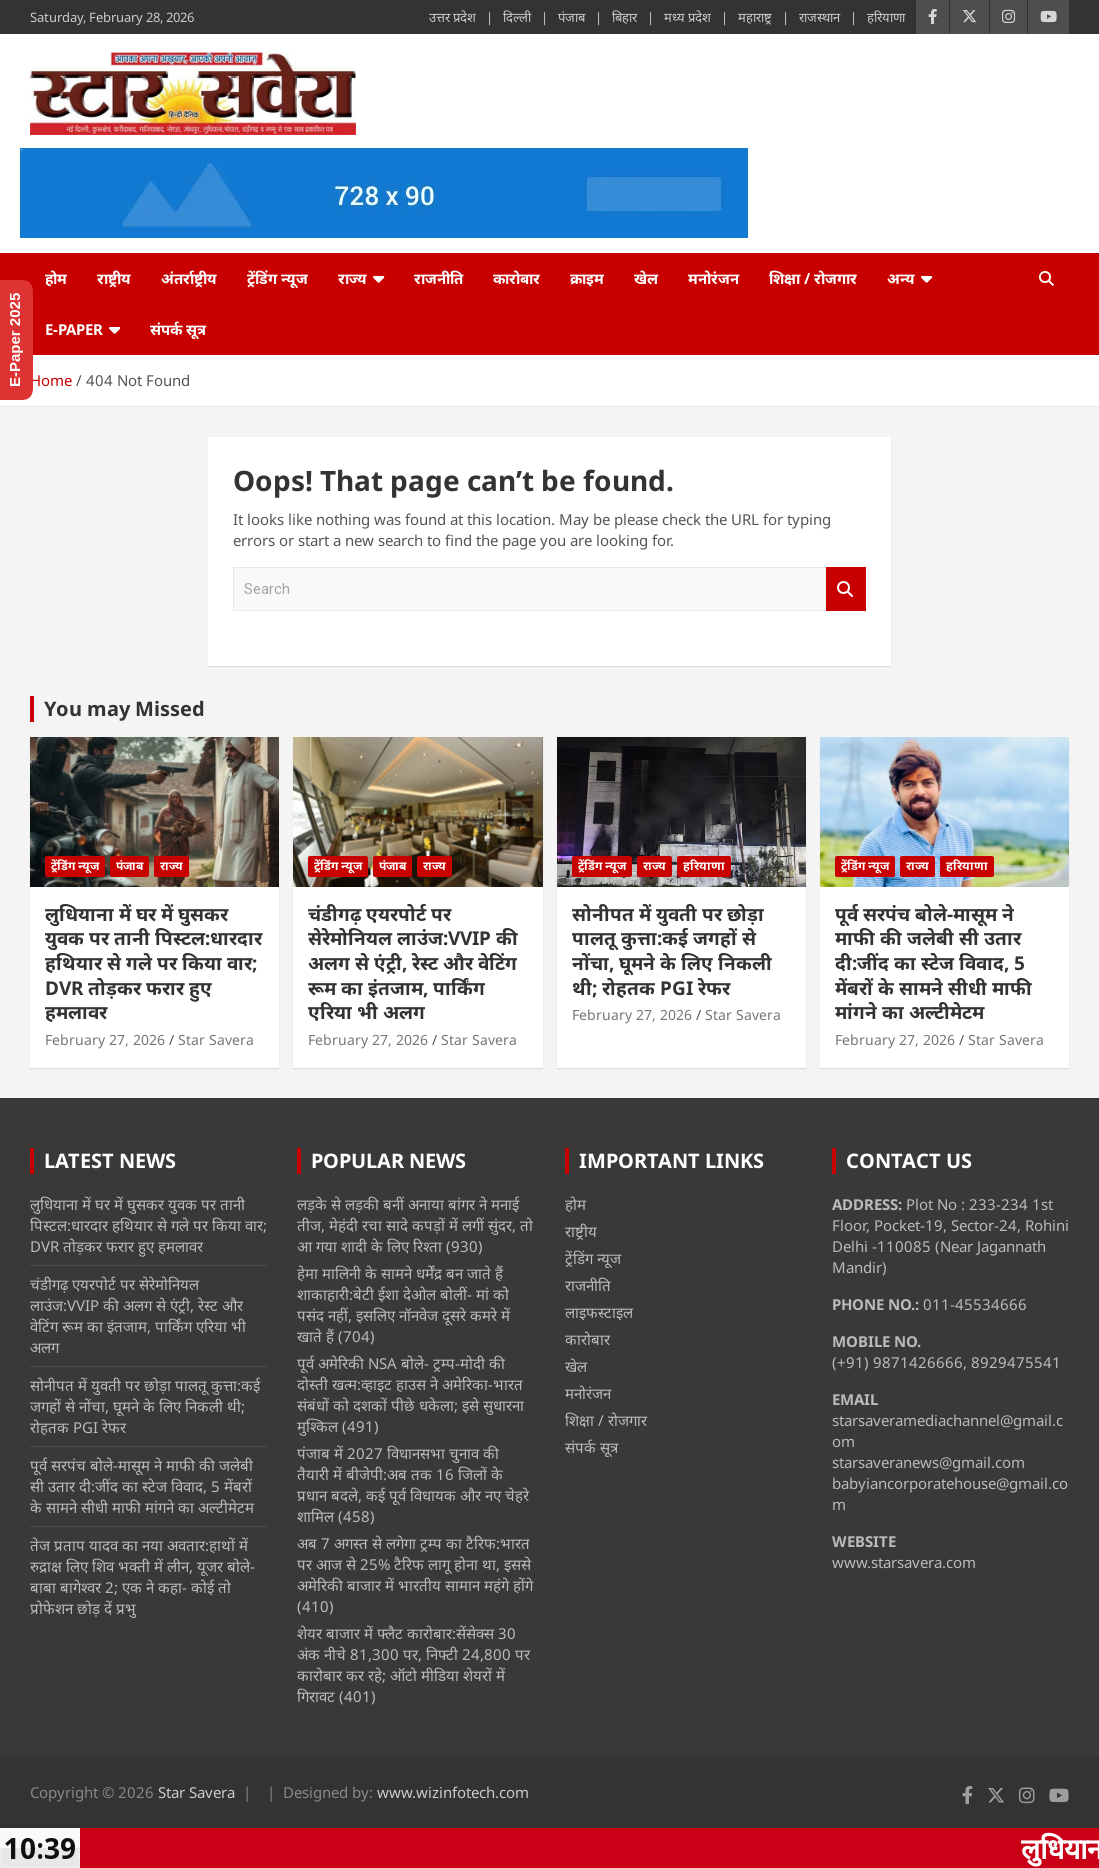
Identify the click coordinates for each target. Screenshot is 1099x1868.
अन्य (901, 278)
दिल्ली (517, 17)
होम (56, 278)
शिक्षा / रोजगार (813, 278)
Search (846, 589)
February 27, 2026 (105, 1039)
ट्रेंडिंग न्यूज (277, 278)
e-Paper (74, 329)
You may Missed (124, 708)
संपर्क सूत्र (178, 329)
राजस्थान (819, 17)
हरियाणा (886, 17)
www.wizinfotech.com (453, 1792)
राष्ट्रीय (114, 278)
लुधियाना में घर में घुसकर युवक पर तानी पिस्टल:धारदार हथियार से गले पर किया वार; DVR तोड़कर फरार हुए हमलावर (153, 963)
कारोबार (516, 278)
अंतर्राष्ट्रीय (189, 278)
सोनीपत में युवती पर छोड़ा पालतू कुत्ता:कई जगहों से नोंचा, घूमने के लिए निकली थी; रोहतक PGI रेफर (672, 951)
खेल (646, 278)
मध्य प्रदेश (687, 17)
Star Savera (216, 1039)
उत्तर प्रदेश (452, 17)
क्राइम (587, 278)
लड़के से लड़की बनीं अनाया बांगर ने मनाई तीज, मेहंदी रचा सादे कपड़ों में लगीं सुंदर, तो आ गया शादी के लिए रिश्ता (415, 1225)
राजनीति (438, 278)
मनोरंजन (713, 278)
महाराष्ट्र (755, 17)
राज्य (352, 278)
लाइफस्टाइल (599, 1312)
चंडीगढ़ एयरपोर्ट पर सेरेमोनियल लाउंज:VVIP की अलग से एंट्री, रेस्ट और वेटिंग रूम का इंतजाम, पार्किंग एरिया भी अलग (413, 963)
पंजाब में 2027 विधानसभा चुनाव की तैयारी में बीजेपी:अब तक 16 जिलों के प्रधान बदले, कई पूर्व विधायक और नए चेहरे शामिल (413, 1484)
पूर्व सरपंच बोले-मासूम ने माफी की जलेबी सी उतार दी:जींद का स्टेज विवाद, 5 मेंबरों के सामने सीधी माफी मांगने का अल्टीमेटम (933, 963)
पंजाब (571, 17)
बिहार (624, 17)
